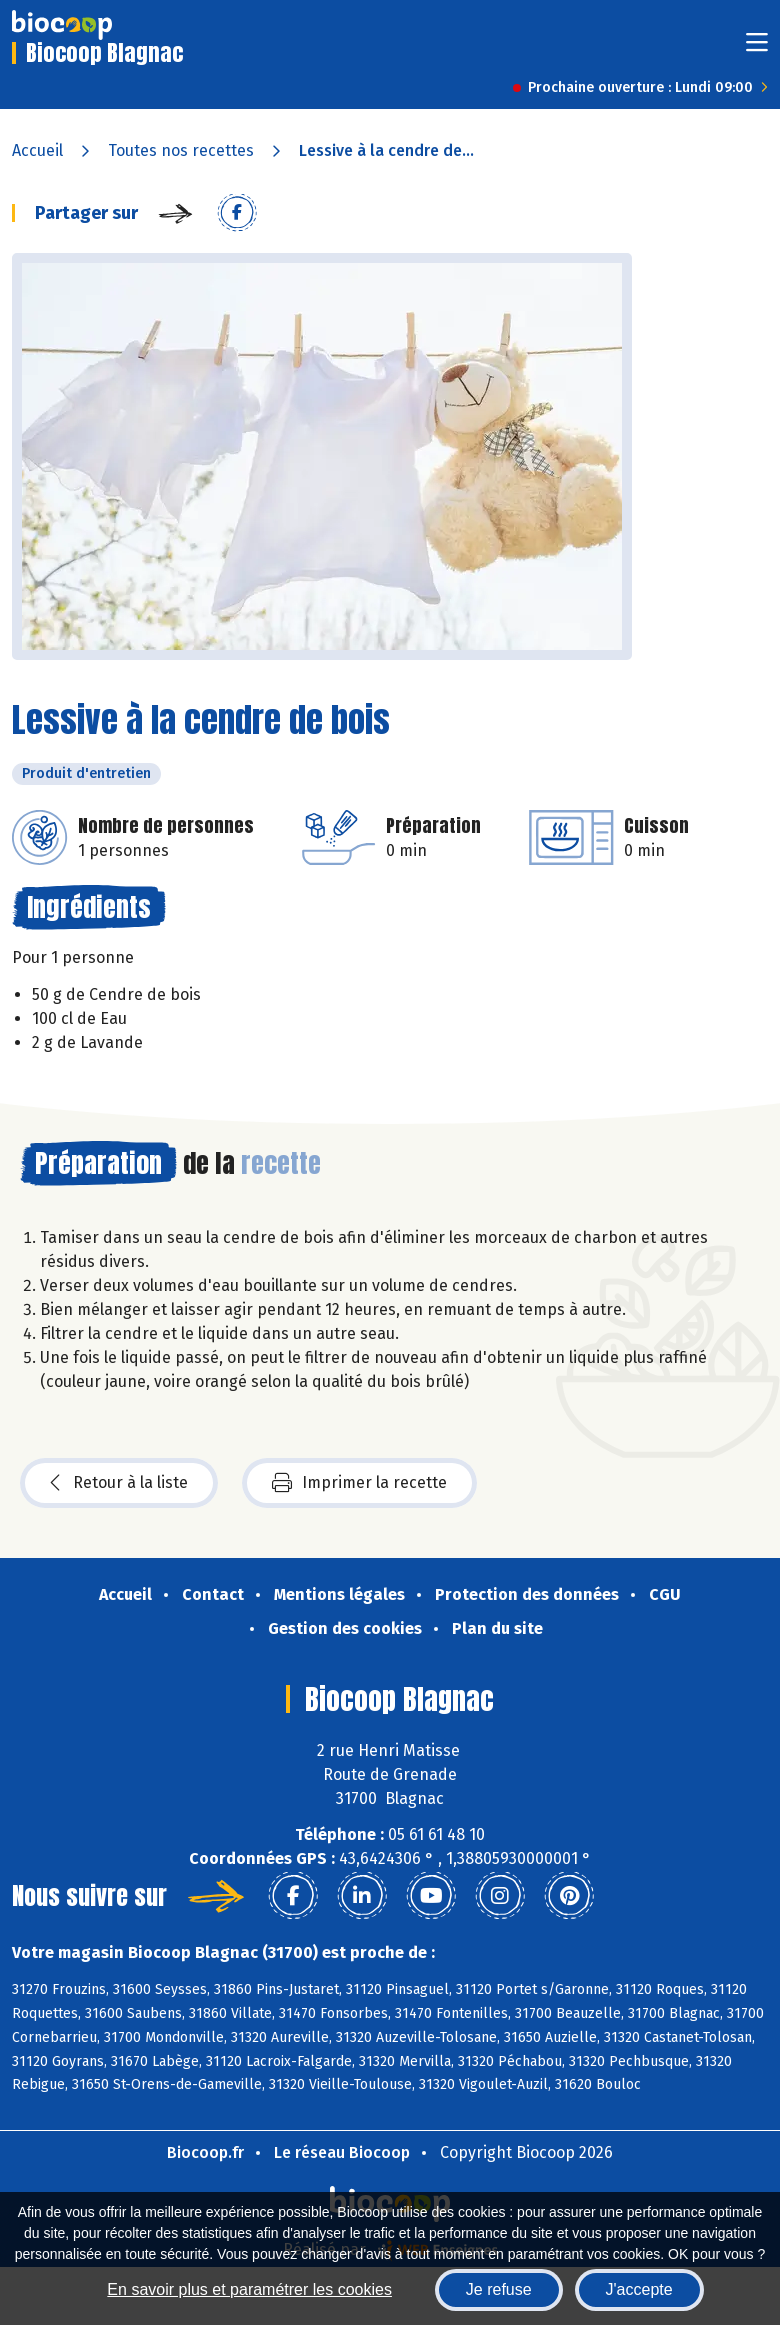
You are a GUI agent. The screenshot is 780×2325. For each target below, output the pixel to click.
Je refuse (499, 2289)
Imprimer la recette (359, 1483)
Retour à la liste (119, 1483)
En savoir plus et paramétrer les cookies (249, 2289)
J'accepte (639, 2289)
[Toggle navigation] (757, 48)
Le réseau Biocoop (342, 2152)
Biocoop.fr (205, 2152)
